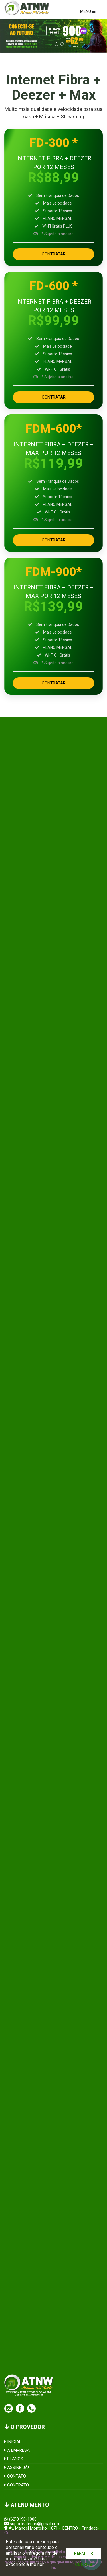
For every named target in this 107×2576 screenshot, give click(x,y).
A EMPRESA (17, 2450)
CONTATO (15, 2476)
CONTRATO (16, 2485)
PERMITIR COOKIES (83, 2555)
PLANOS (13, 2458)
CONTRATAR (54, 254)
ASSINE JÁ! (16, 2467)
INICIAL (12, 2441)
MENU (87, 11)
